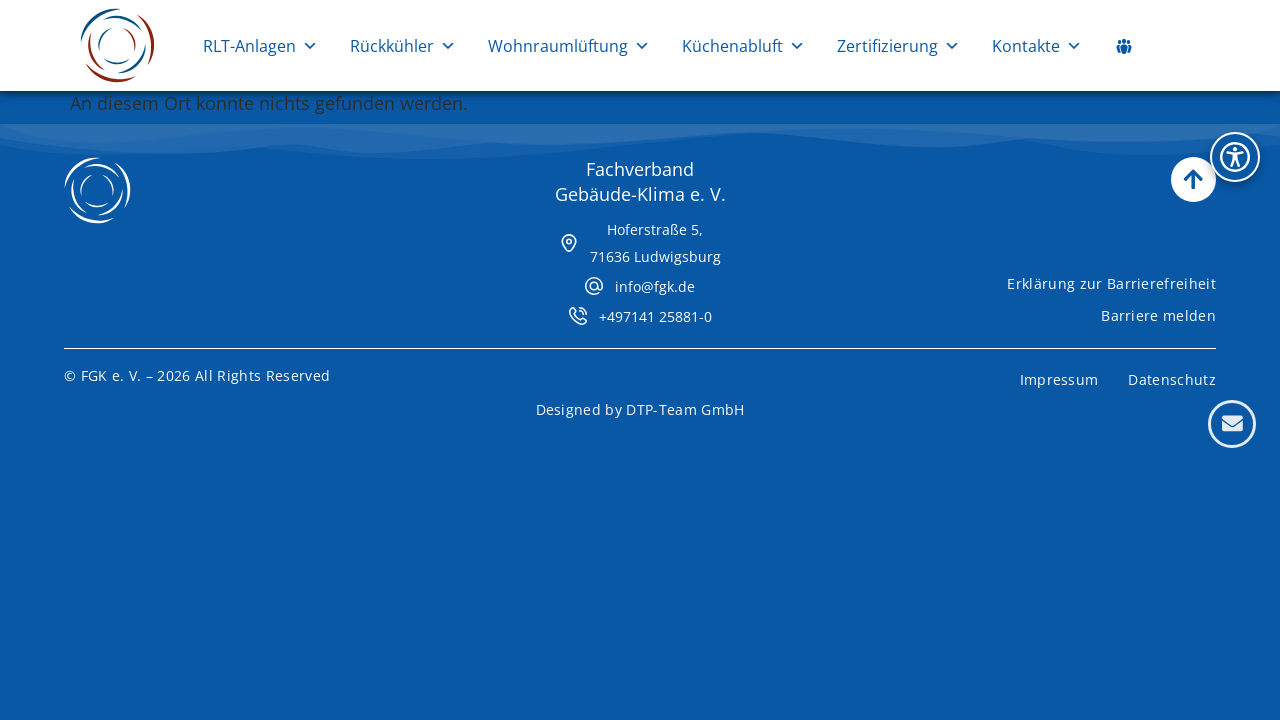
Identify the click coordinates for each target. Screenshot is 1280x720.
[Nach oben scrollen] (1193, 179)
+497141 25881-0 (655, 316)
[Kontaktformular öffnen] (1232, 424)
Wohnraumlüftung (569, 46)
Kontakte (1037, 46)
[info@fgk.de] (594, 286)
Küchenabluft (743, 46)
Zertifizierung (898, 46)
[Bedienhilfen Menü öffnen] (1235, 157)
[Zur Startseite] (117, 45)
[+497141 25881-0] (578, 316)
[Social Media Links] (1124, 46)
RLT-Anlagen (260, 46)
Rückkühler (403, 46)
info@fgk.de (655, 286)
